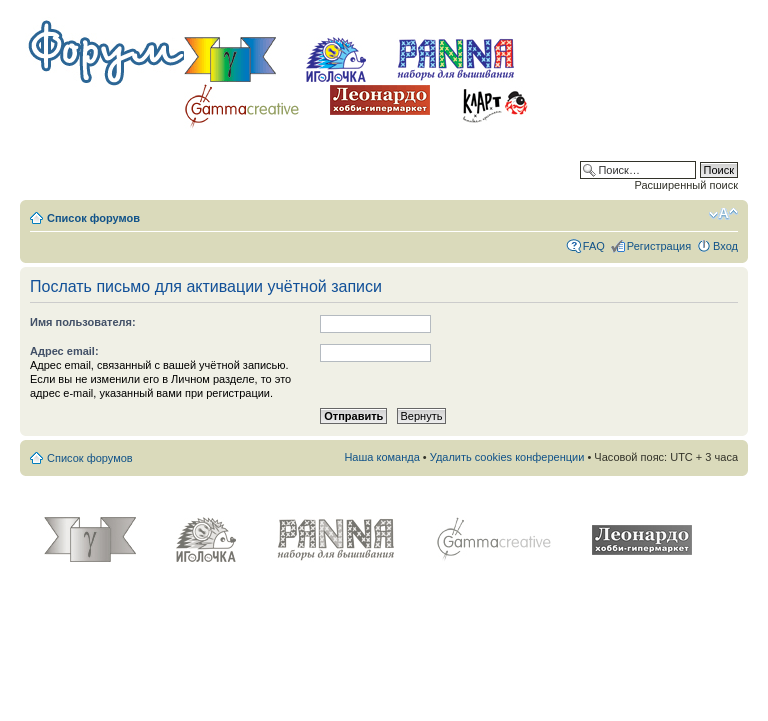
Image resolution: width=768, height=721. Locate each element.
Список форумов (93, 218)
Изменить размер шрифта (723, 214)
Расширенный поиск (686, 185)
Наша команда (381, 457)
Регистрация (659, 246)
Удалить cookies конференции (507, 457)
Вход (725, 246)
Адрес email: (64, 351)
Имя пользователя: (83, 322)
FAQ (594, 246)
